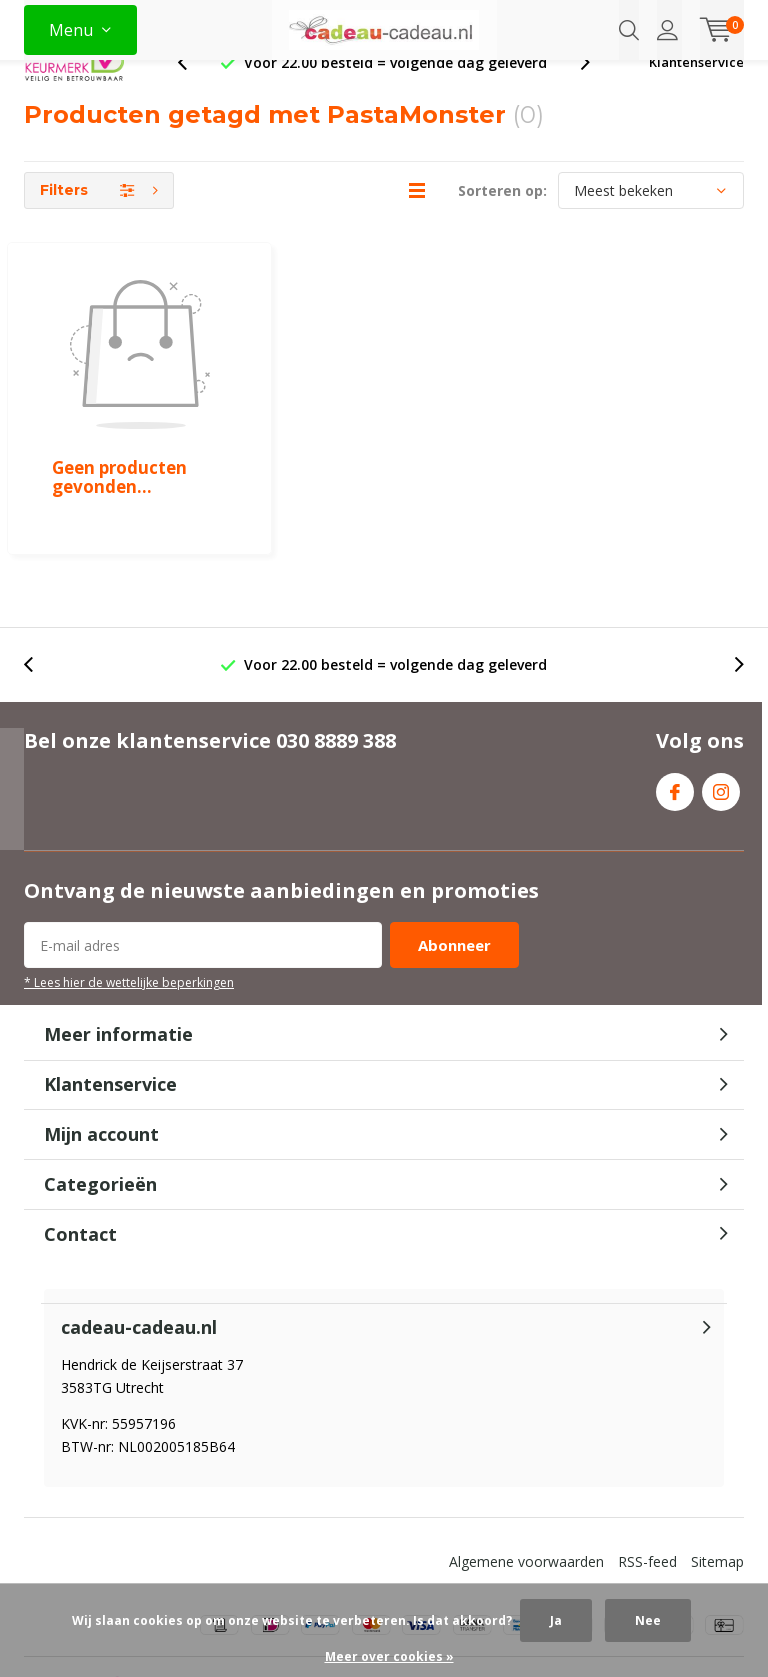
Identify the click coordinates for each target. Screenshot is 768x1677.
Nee (648, 1620)
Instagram (721, 699)
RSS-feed (647, 1473)
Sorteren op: (502, 222)
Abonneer (454, 858)
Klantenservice (696, 94)
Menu (71, 30)
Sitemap (717, 1473)
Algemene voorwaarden (526, 1473)
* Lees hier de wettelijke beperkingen (129, 895)
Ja (556, 1620)
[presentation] (193, 94)
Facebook (675, 699)
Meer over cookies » (389, 1656)
